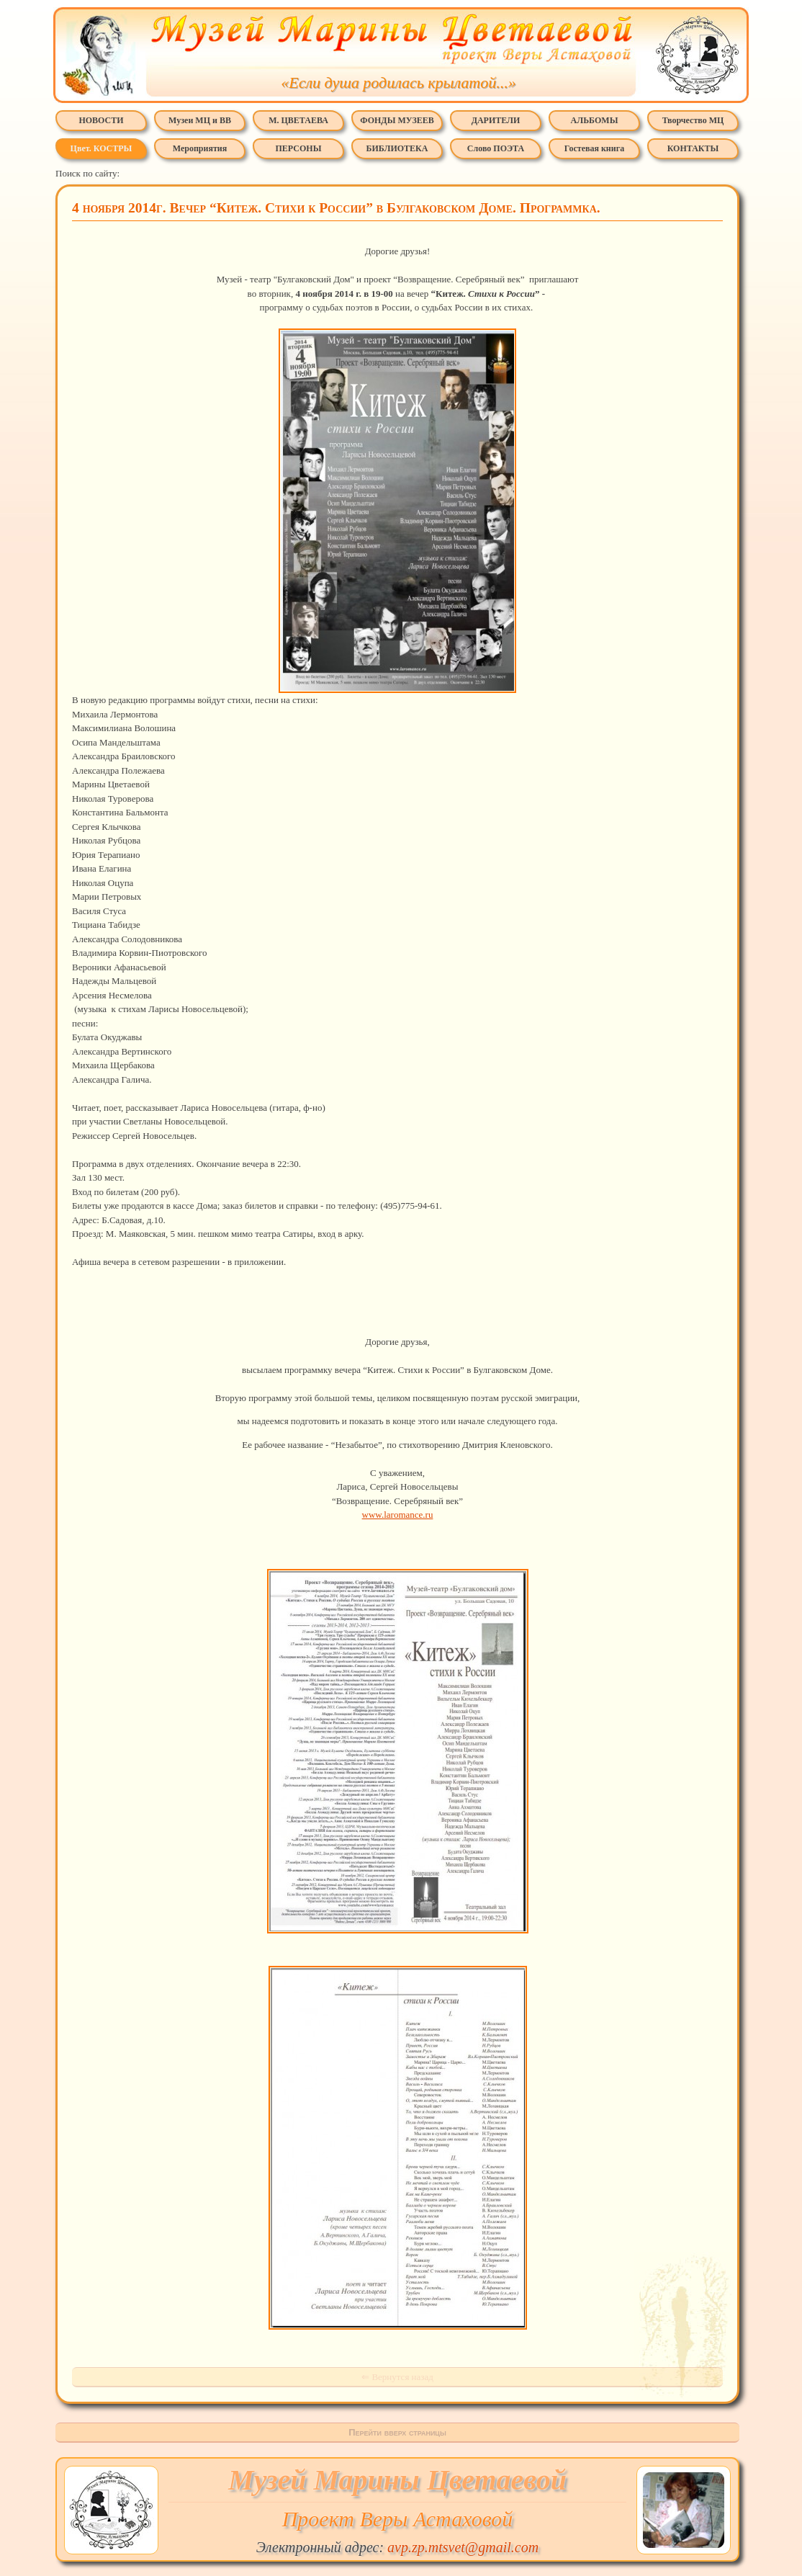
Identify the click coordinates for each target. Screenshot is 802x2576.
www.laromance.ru (397, 1514)
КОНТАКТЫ (693, 148)
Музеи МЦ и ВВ (199, 120)
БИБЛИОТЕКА (397, 148)
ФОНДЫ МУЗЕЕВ (396, 120)
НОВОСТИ (100, 120)
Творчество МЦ (693, 120)
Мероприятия (200, 148)
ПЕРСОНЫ (299, 148)
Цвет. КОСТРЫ (101, 148)
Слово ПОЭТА (495, 148)
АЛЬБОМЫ (594, 120)
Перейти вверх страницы (397, 2432)
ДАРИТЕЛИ (496, 120)
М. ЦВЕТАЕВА (298, 120)
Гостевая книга (594, 148)
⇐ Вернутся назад (397, 2376)
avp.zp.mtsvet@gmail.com (463, 2547)
